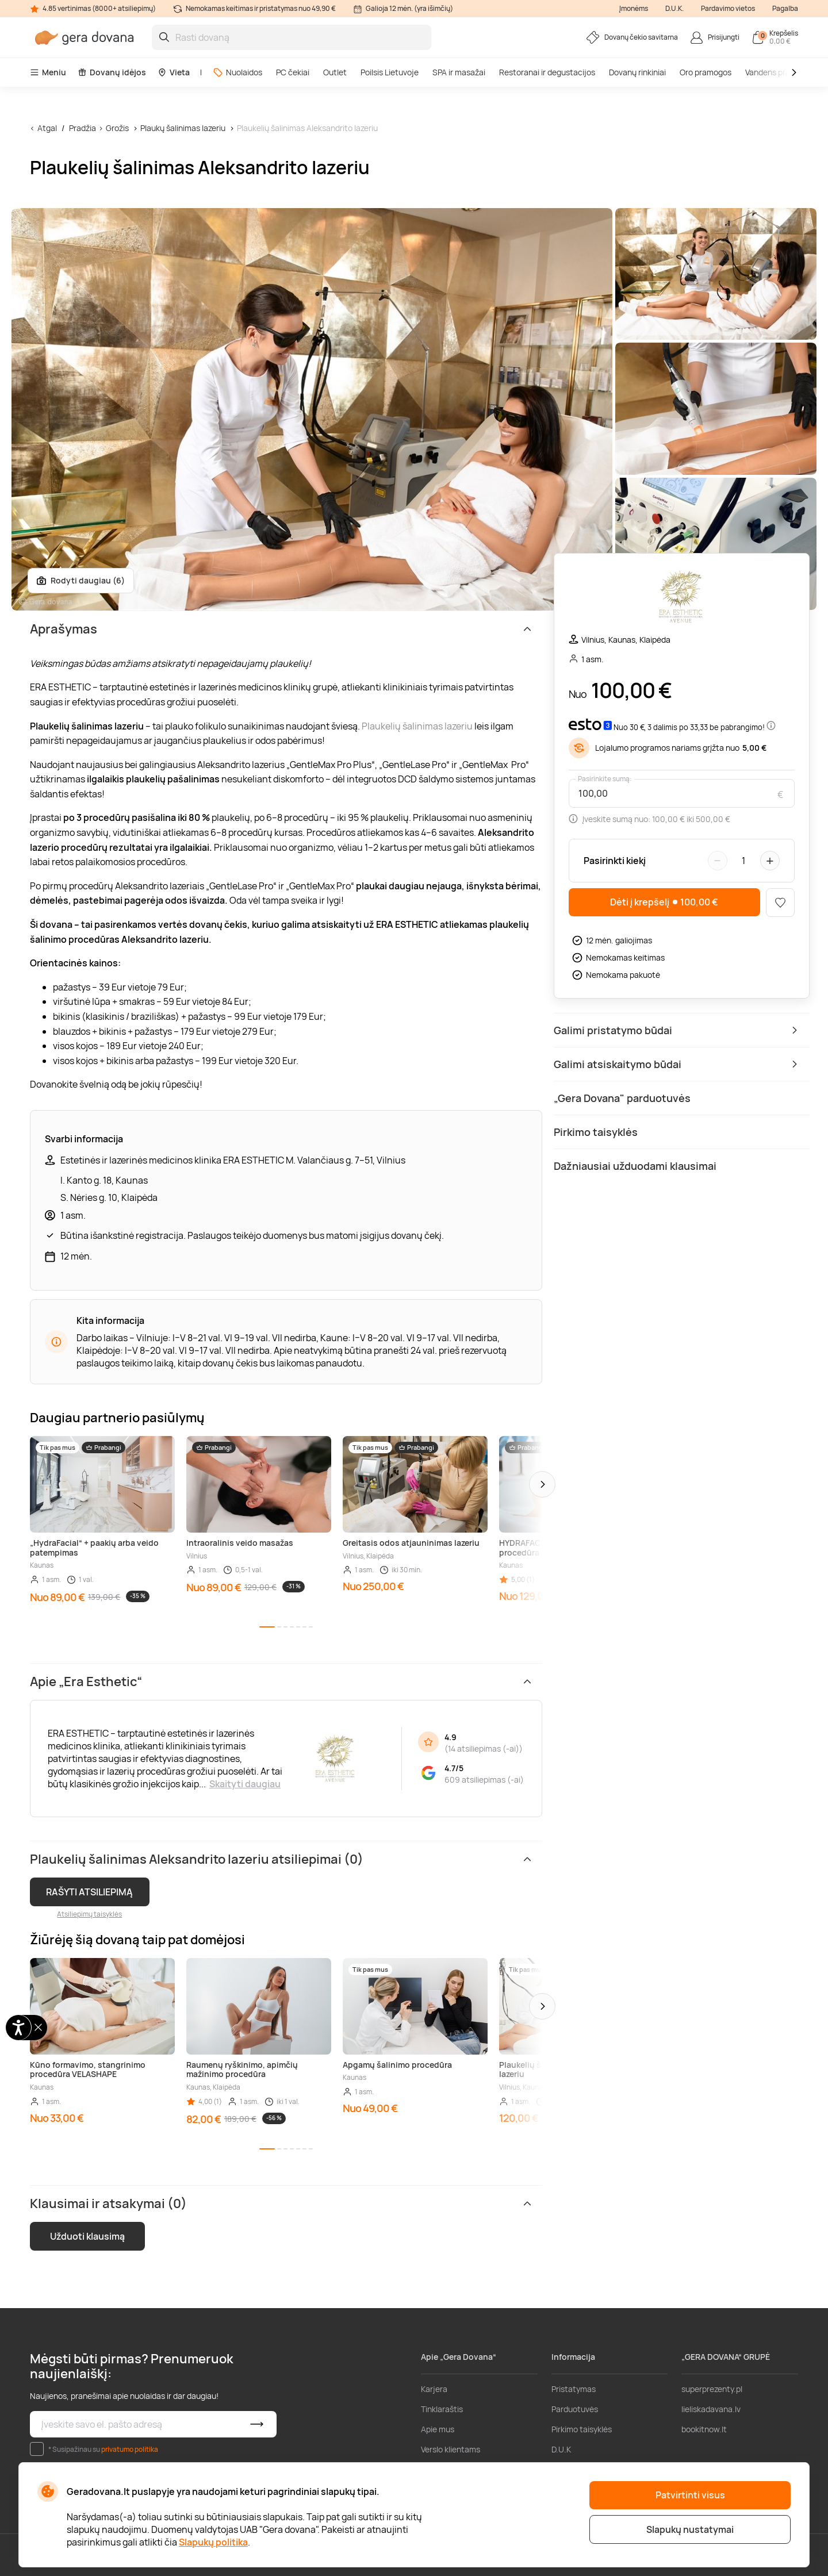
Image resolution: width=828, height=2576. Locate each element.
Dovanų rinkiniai (637, 72)
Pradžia (82, 127)
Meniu (48, 72)
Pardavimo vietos (728, 8)
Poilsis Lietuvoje (390, 72)
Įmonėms (633, 8)
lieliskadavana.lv (711, 2409)
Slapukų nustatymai (690, 2529)
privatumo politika (129, 2449)
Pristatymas (573, 2388)
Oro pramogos (705, 72)
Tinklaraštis (442, 2409)
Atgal (47, 127)
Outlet (335, 72)
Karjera (434, 2388)
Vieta (174, 72)
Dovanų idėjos (112, 72)
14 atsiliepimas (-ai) (483, 1748)
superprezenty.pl (711, 2388)
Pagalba (785, 8)
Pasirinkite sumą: (605, 779)
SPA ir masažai (458, 72)
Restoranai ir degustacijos (547, 72)
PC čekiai (292, 72)
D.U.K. (674, 8)
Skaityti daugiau (245, 1784)
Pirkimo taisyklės (581, 2429)
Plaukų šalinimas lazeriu (182, 127)
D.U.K (561, 2449)
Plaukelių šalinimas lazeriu (417, 726)
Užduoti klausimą (87, 2236)
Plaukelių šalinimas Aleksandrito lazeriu (307, 127)
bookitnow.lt (704, 2429)
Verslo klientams (450, 2449)
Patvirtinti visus (690, 2495)
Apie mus (437, 2429)
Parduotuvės (574, 2409)
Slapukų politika (213, 2542)
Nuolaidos (237, 72)
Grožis (117, 127)
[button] (542, 1484)
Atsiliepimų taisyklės (89, 1914)
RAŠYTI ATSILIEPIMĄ (89, 1892)
